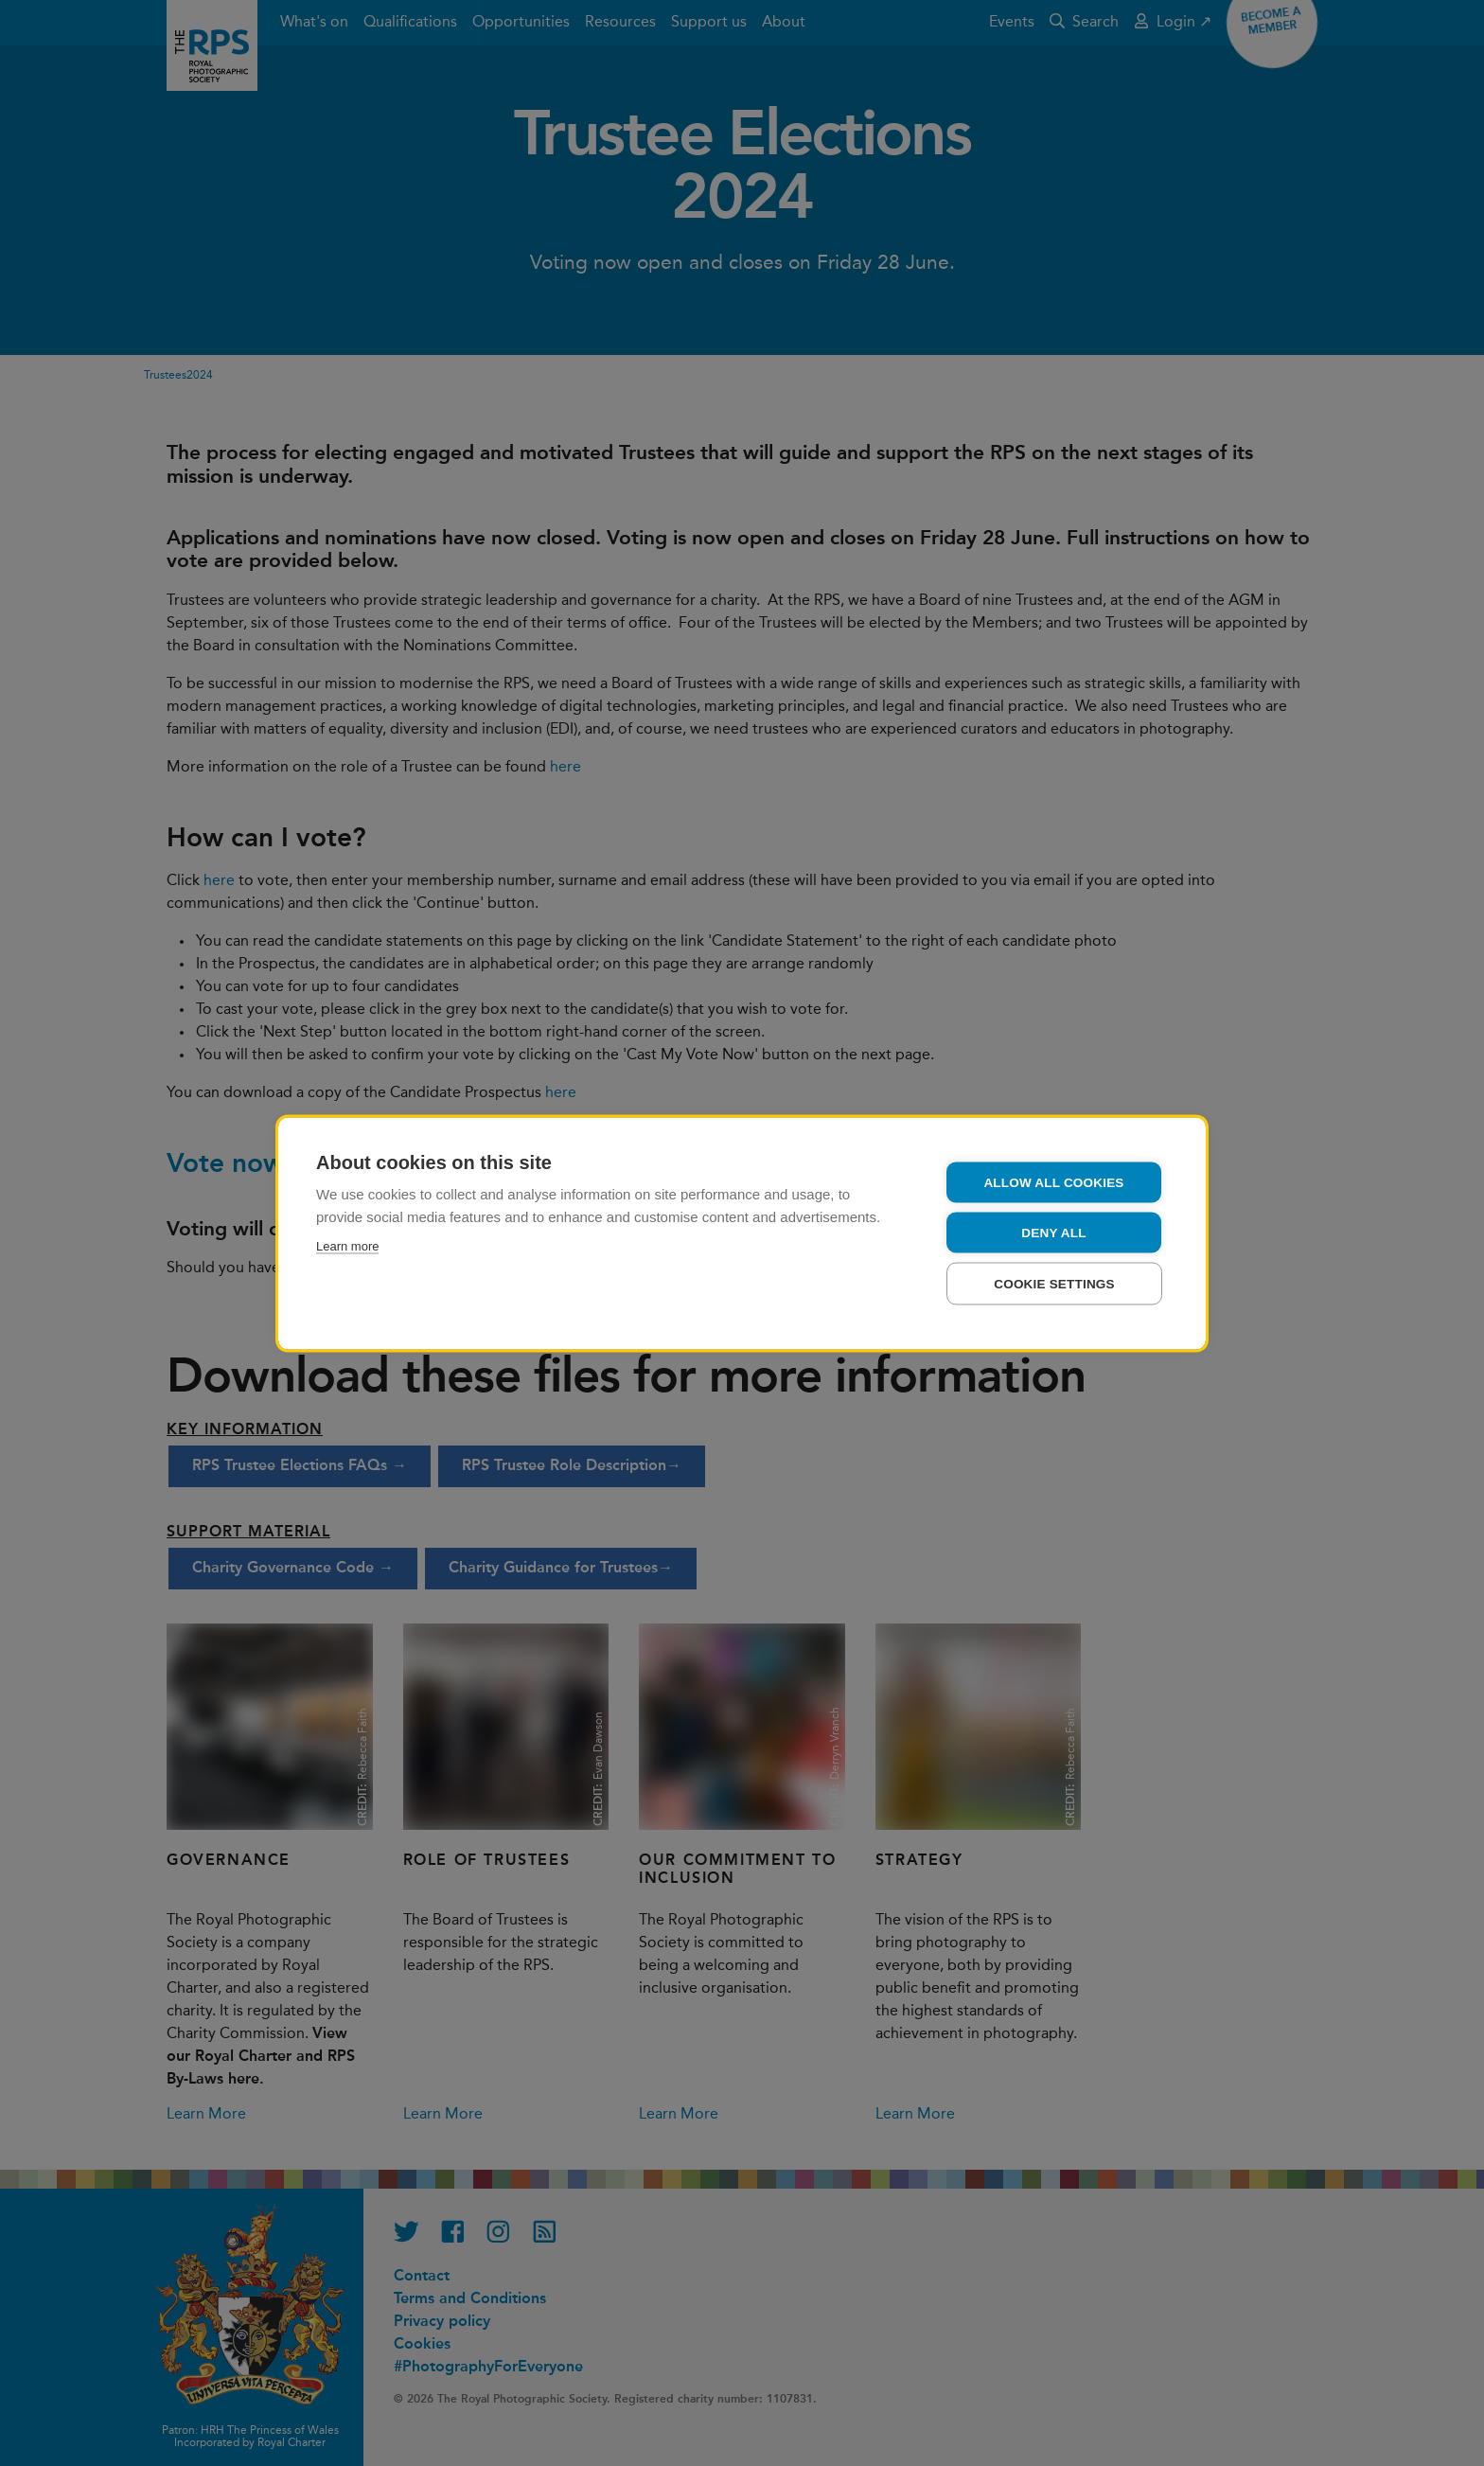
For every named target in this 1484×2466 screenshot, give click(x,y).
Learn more (347, 1245)
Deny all (1053, 1232)
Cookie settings (1054, 1283)
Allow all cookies (1053, 1182)
